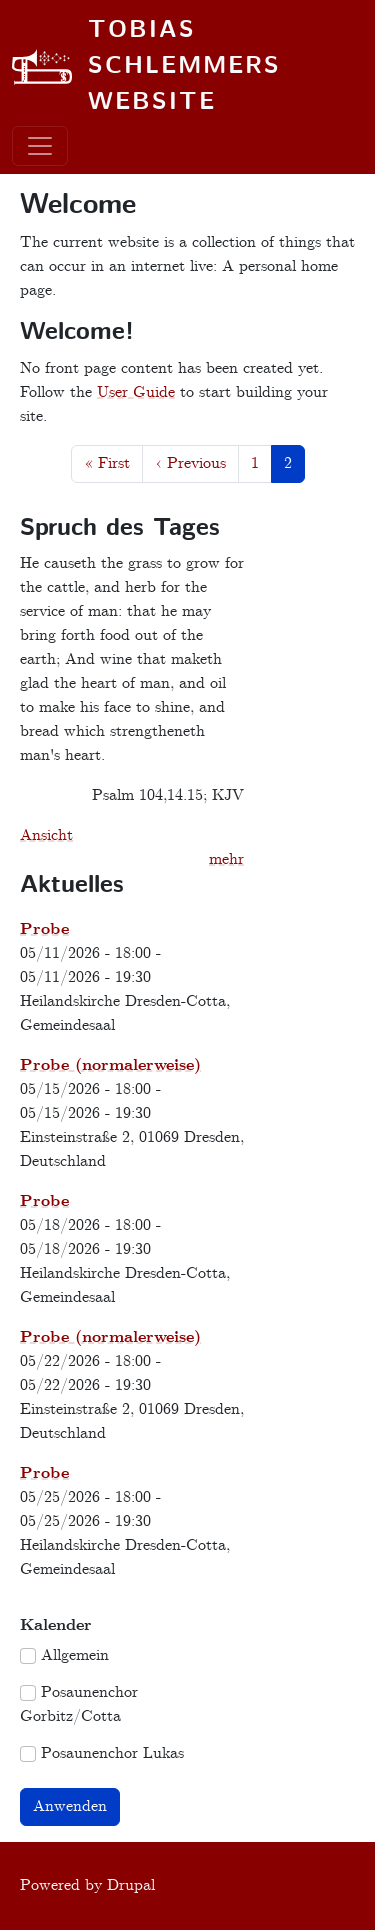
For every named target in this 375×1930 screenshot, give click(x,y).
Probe (44, 929)
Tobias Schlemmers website (184, 67)
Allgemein (75, 1655)
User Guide (136, 392)
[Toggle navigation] (40, 146)
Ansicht (46, 835)
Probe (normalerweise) (110, 1065)
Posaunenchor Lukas (112, 1753)
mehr (226, 859)
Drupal (131, 1885)
